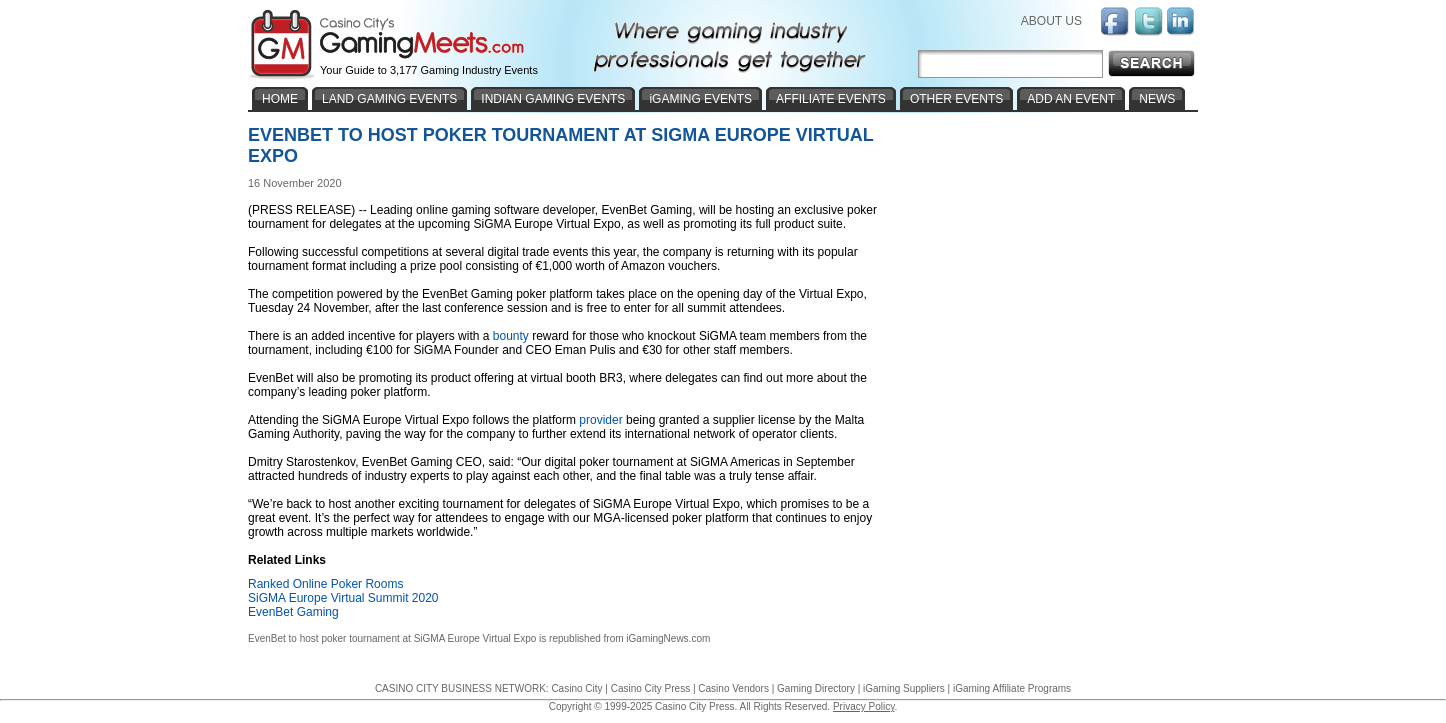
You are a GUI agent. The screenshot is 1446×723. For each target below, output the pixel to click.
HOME (280, 99)
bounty (511, 336)
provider (600, 420)
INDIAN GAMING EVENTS (553, 99)
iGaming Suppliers (904, 688)
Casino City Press (650, 688)
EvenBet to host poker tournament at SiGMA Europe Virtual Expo (392, 638)
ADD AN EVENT (1071, 99)
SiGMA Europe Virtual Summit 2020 (343, 598)
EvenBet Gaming (293, 612)
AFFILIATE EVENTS (831, 99)
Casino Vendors (733, 688)
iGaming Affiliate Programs (1012, 688)
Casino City (576, 688)
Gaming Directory (816, 688)
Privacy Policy (864, 706)
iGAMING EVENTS (700, 99)
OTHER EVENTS (956, 99)
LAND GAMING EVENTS (389, 99)
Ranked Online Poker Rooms (325, 584)
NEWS (1157, 99)
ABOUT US (1051, 21)
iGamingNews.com (668, 638)
